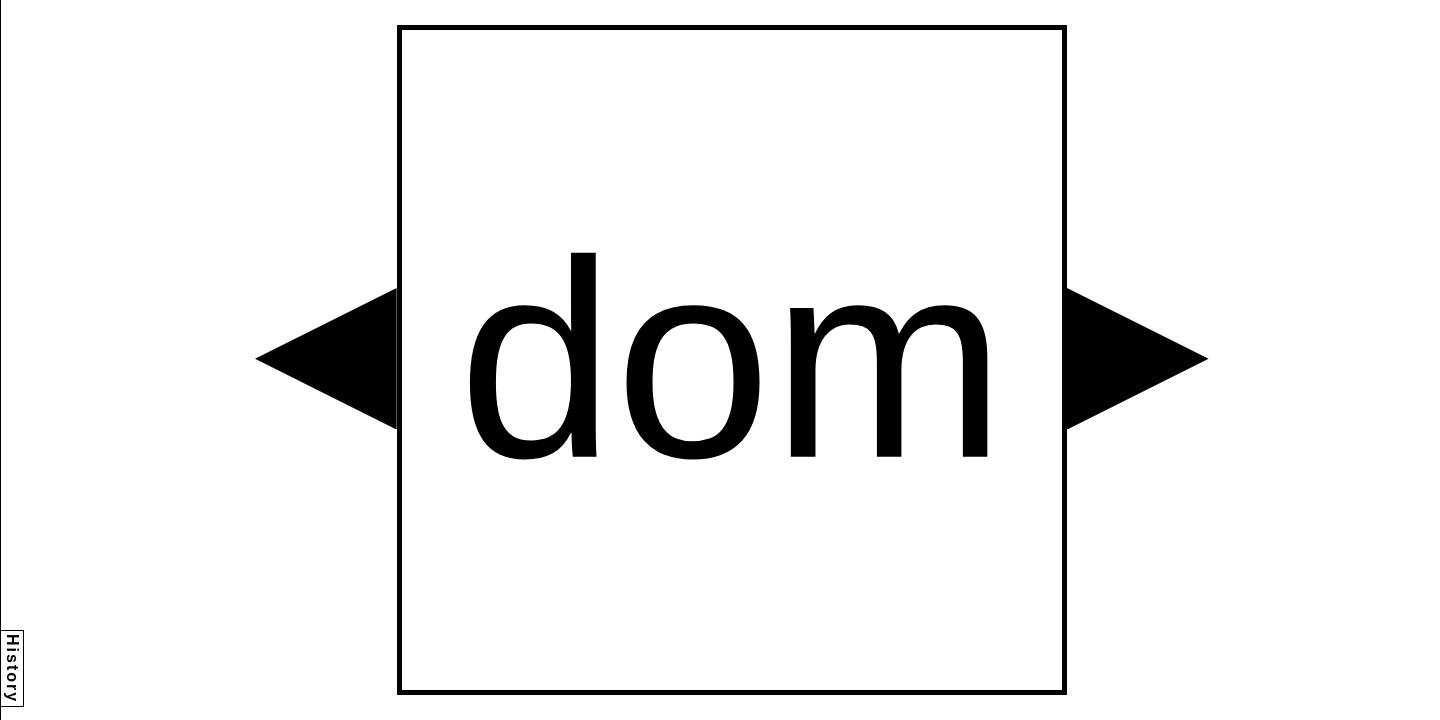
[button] (326, 359)
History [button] (12, 668)
